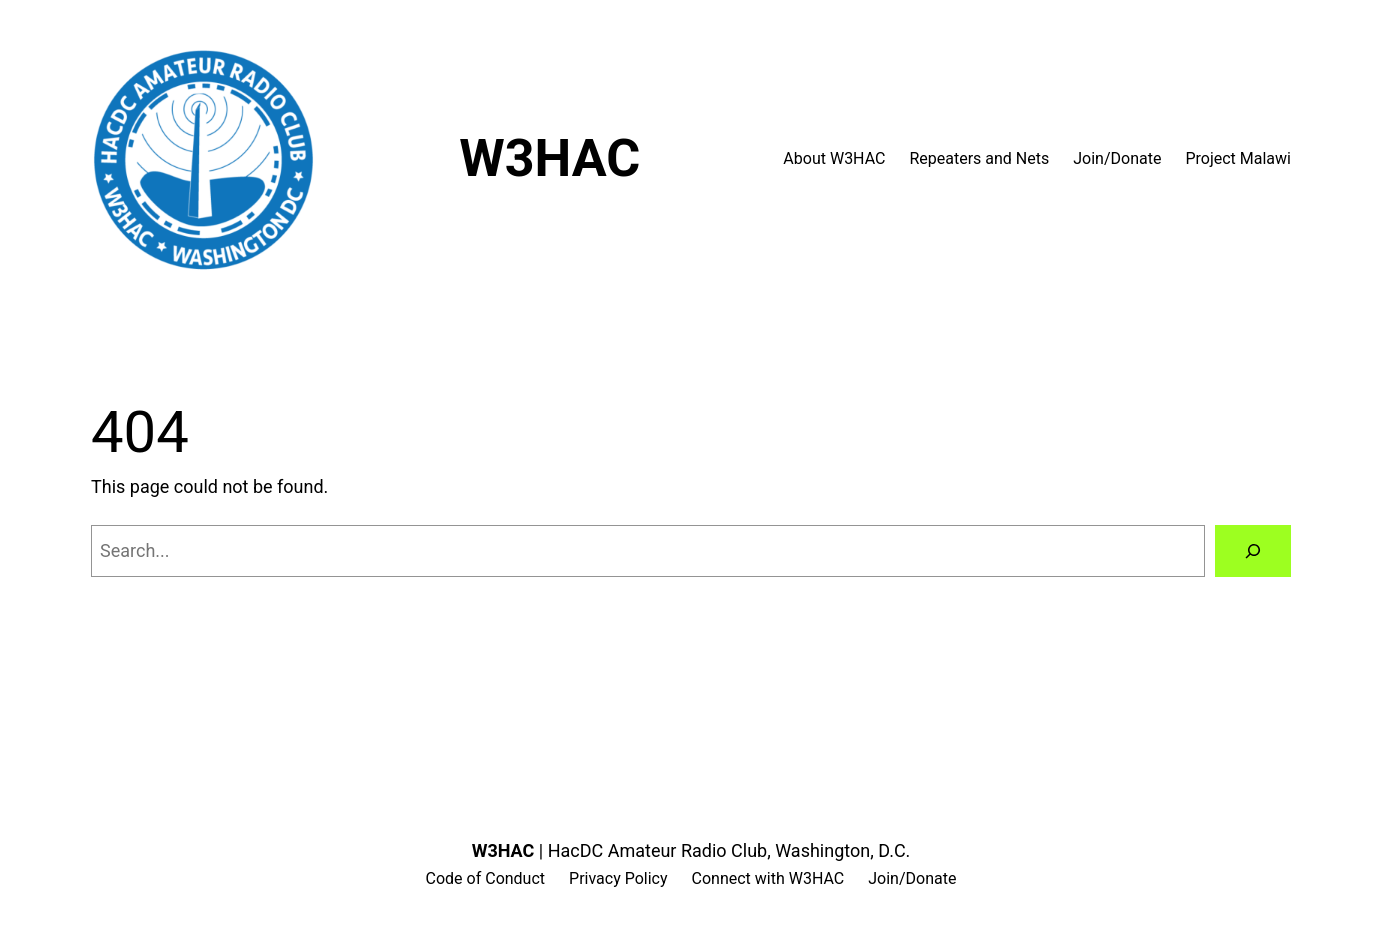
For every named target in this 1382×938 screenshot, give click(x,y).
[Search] (1253, 551)
